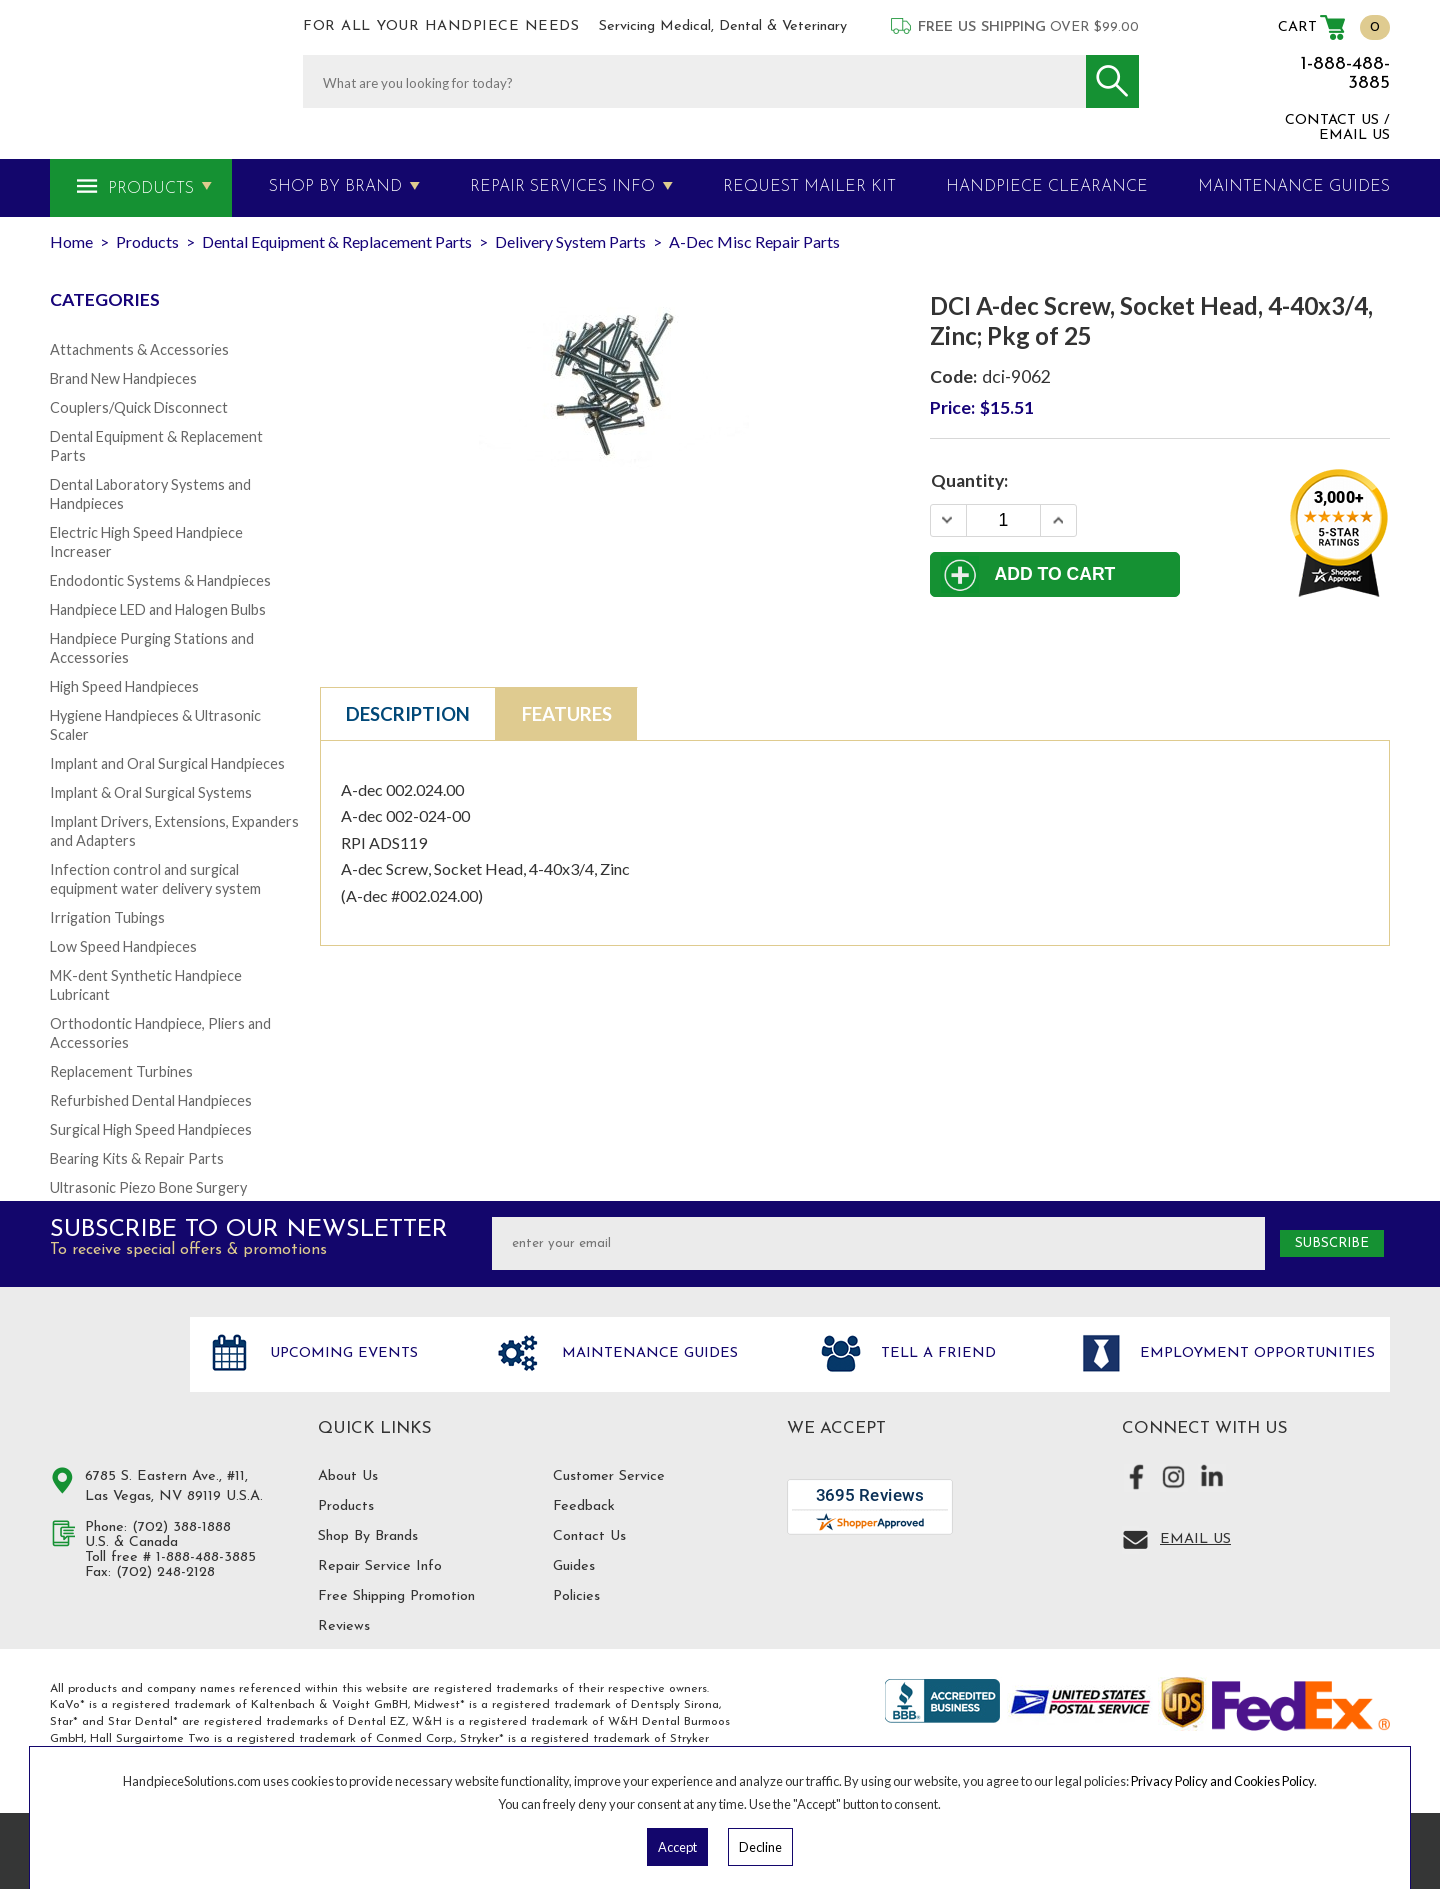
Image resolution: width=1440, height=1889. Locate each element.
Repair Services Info (562, 187)
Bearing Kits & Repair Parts (137, 1158)
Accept (677, 1847)
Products (151, 189)
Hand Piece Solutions (108, 1375)
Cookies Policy (1274, 1781)
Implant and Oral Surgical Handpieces (167, 763)
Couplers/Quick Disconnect (139, 407)
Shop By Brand (335, 187)
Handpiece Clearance (1047, 187)
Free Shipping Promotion (396, 1596)
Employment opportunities (1255, 1353)
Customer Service (609, 1476)
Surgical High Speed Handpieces (151, 1129)
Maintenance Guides (647, 1353)
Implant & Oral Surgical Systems (151, 792)
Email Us (1195, 1539)
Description (408, 714)
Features (567, 714)
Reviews (344, 1626)
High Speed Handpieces (124, 686)
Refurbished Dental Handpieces (151, 1100)
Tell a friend (936, 1353)
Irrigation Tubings (107, 917)
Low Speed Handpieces (123, 946)
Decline (760, 1847)
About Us (348, 1476)
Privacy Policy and (1182, 1781)
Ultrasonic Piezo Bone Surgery (148, 1187)
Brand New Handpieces (123, 378)
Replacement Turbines (121, 1071)
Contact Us (589, 1536)
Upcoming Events (341, 1353)
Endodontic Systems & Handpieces (160, 580)
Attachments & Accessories (139, 349)
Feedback (584, 1506)
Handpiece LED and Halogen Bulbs (158, 609)
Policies (576, 1596)
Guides (574, 1566)
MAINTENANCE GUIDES (1294, 187)
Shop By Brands (368, 1536)
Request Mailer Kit (809, 187)
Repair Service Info (380, 1566)
